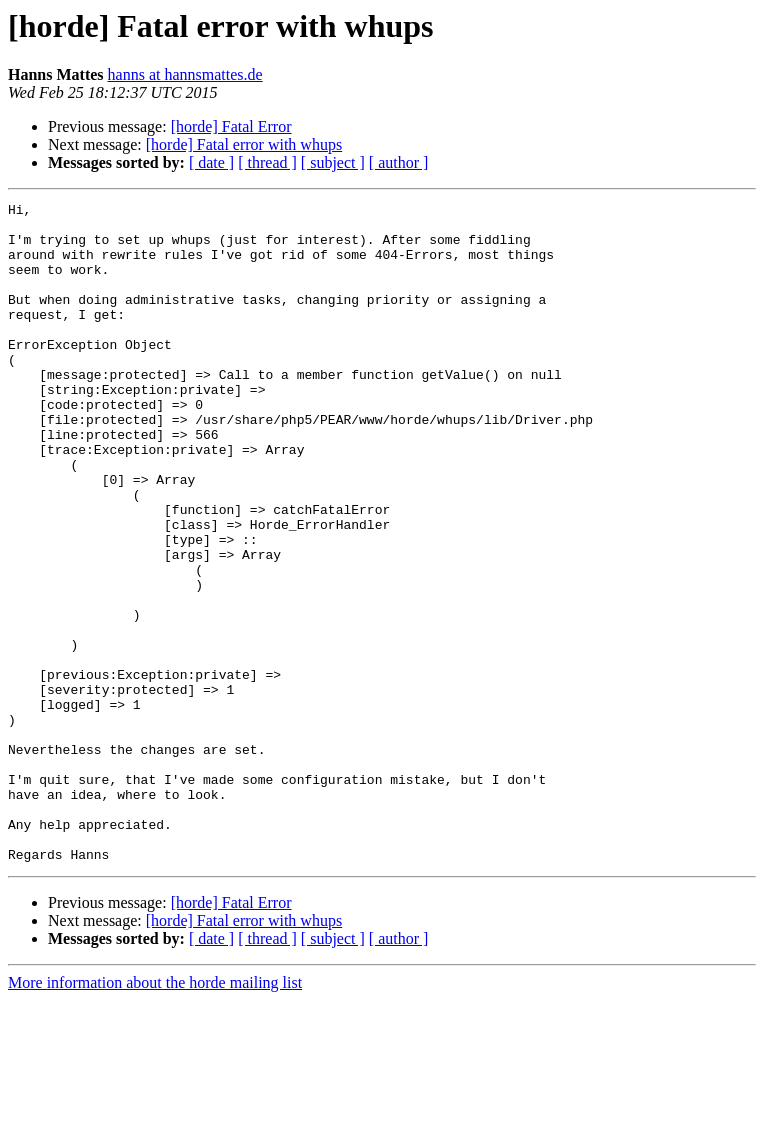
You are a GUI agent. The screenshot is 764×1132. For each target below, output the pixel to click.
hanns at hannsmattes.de (185, 74)
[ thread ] (267, 162)
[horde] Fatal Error (231, 126)
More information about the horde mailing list (155, 1114)
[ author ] (399, 162)
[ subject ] (333, 162)
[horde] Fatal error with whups (244, 144)
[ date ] (211, 162)
